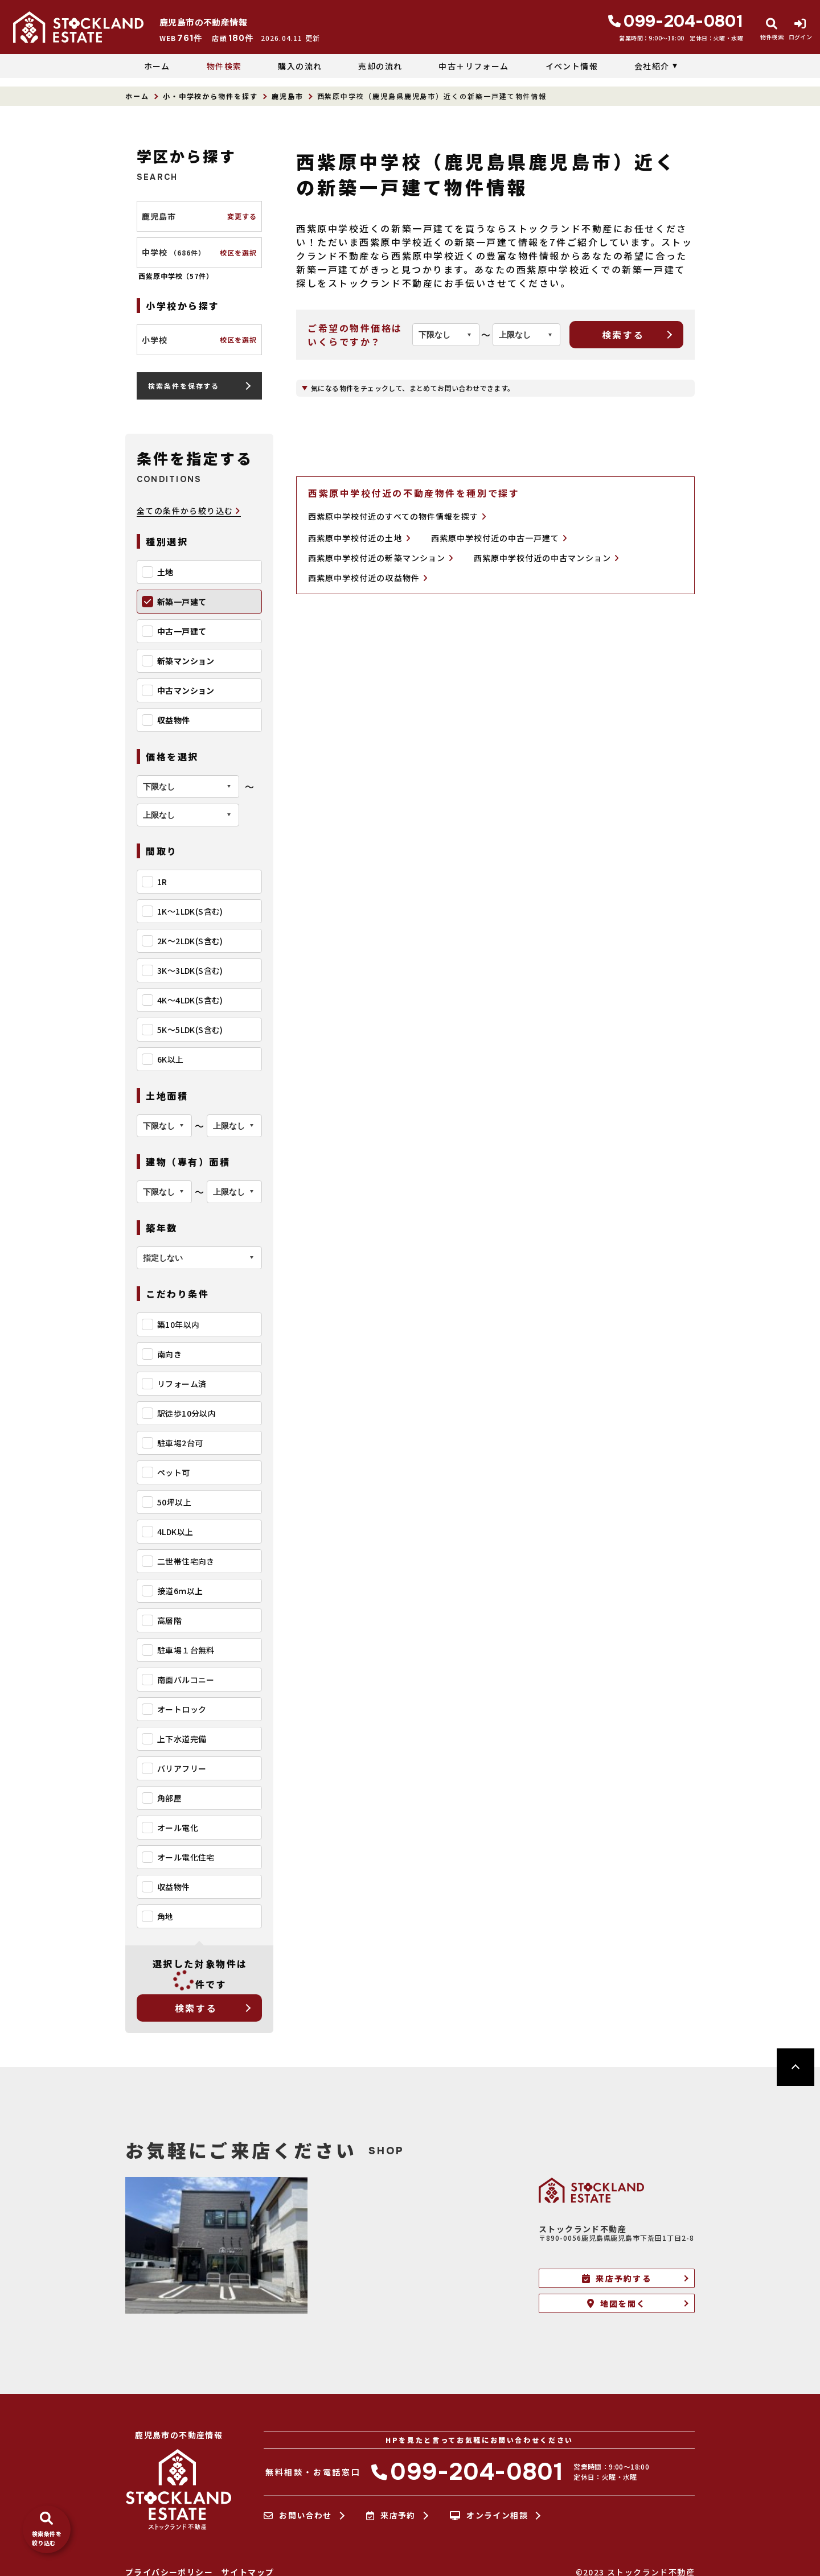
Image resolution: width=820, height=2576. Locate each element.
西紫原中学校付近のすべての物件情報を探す (397, 516)
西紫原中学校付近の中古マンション (546, 558)
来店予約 (391, 2515)
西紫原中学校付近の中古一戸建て (499, 538)
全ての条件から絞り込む (189, 511)
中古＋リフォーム (473, 66)
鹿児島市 (288, 96)
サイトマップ (248, 2572)
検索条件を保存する (183, 385)
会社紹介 (652, 66)
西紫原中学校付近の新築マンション (380, 558)
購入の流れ (300, 66)
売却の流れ (380, 66)
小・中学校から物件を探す (210, 96)
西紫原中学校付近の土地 (359, 538)
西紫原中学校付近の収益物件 (368, 578)
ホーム (157, 66)
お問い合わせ (298, 2515)
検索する (196, 2008)
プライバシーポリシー (169, 2572)
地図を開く (616, 2303)
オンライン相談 (489, 2515)
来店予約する (616, 2278)
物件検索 (224, 66)
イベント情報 (572, 66)
